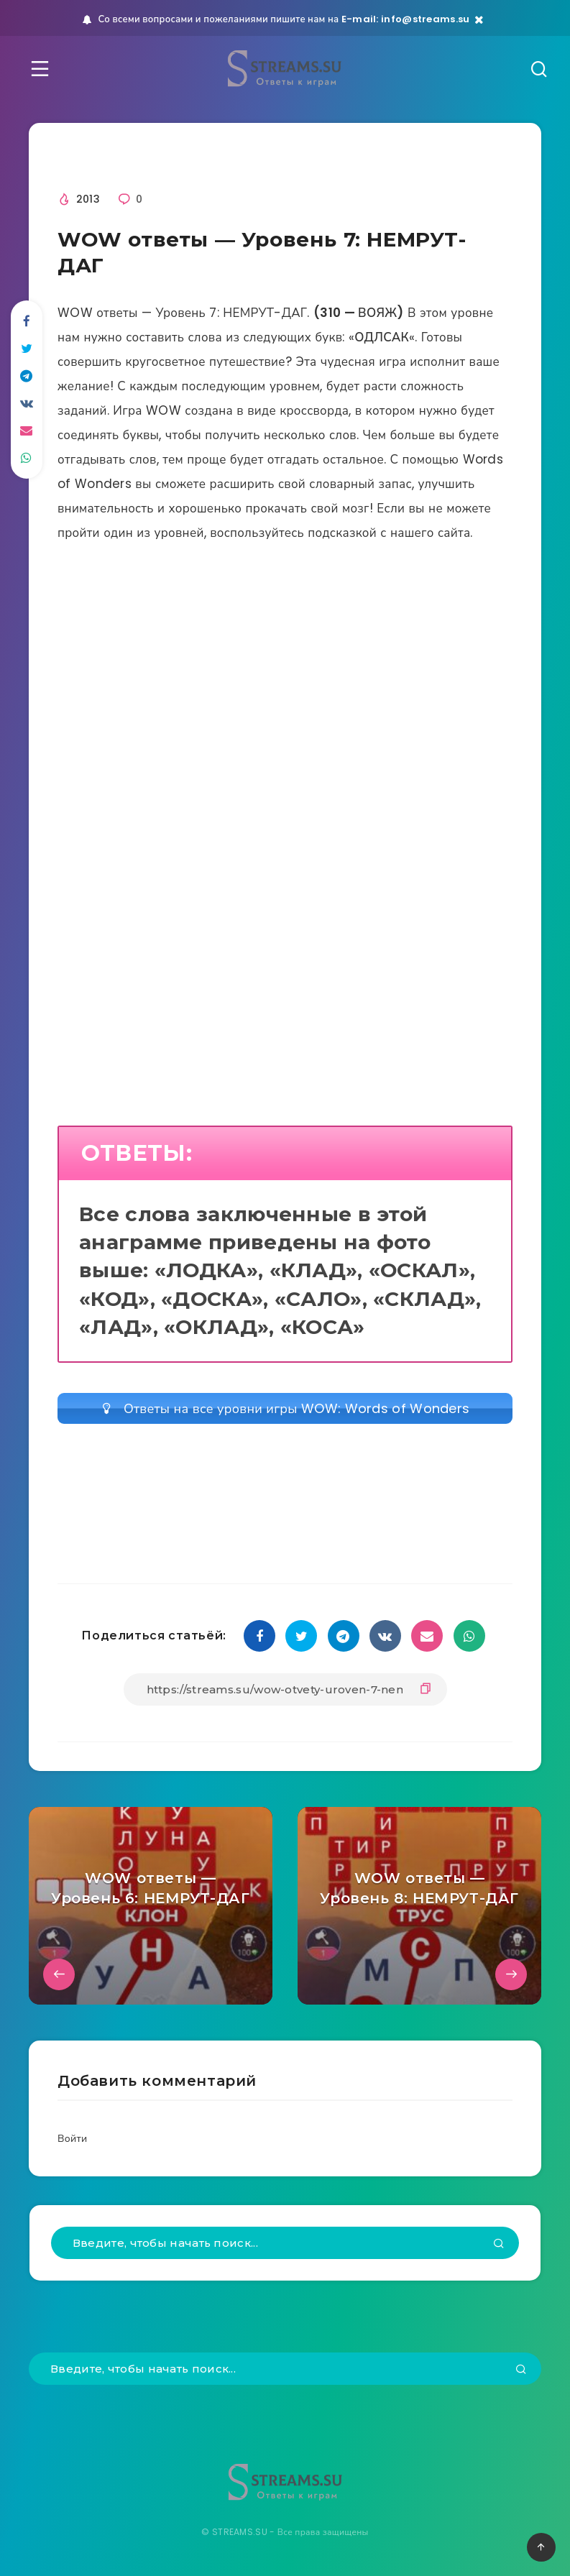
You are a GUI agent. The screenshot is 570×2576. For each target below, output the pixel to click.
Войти (72, 2138)
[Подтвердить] (499, 2244)
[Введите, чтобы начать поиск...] (285, 2243)
